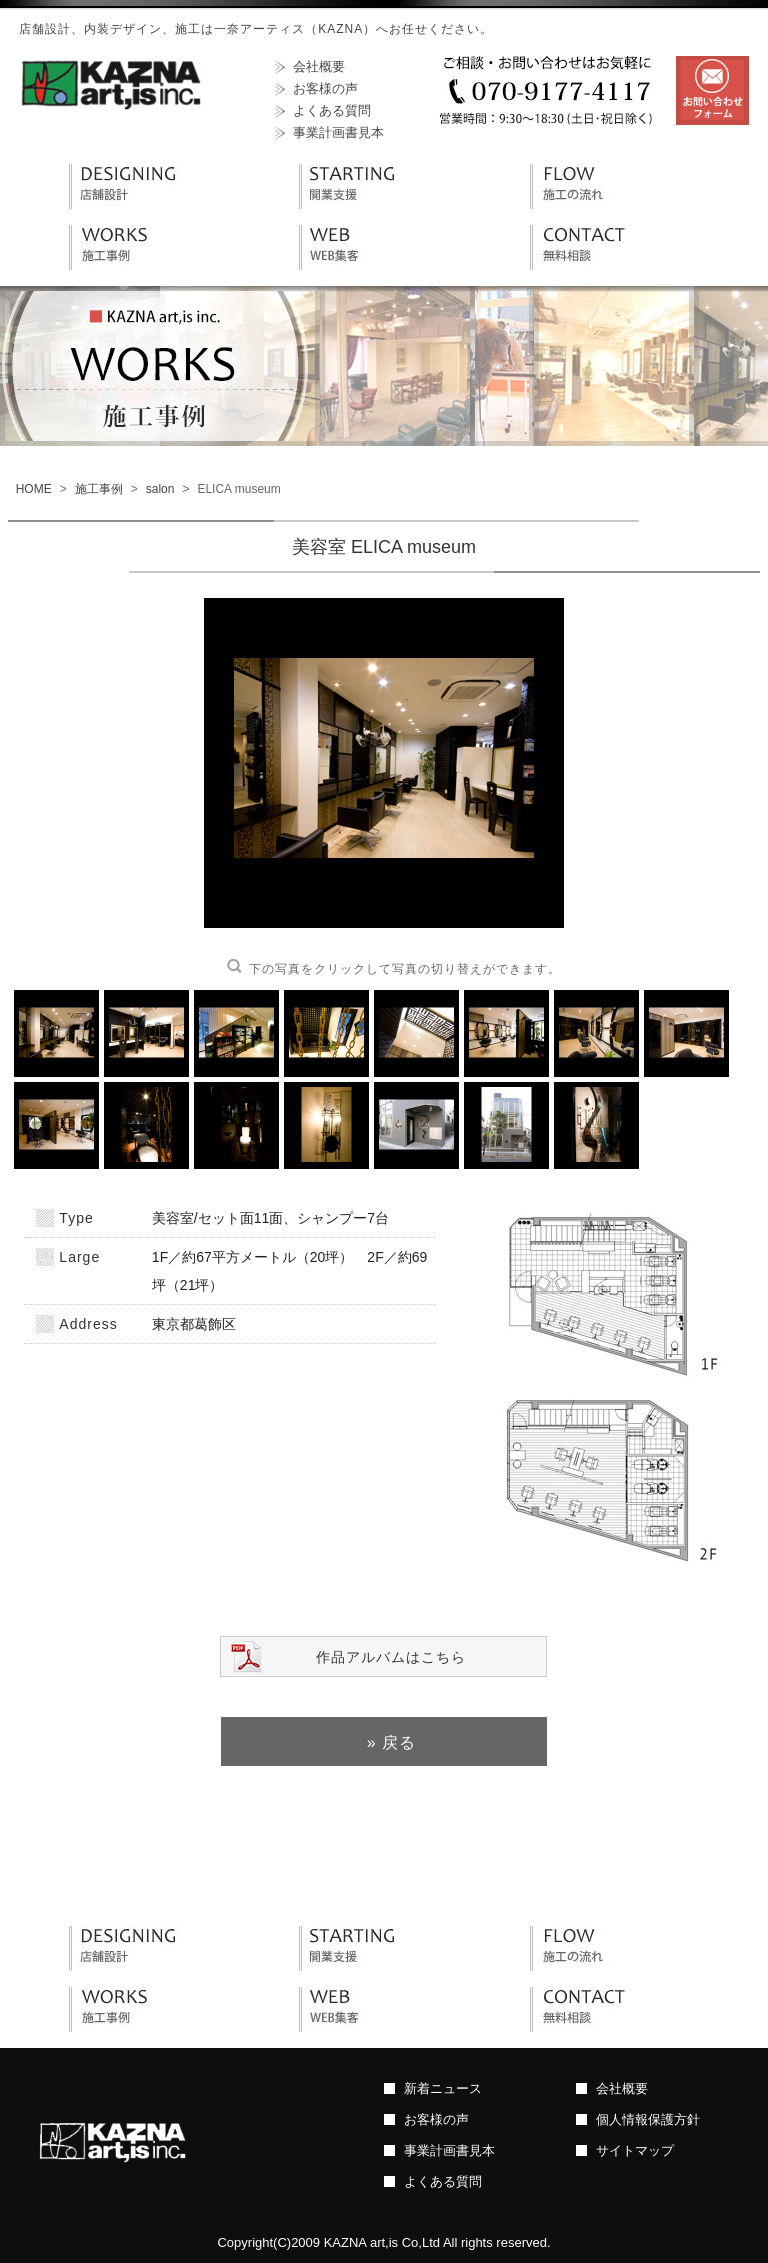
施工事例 (99, 489)
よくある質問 (332, 110)
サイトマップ (635, 2150)
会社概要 (319, 66)
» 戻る (391, 1742)
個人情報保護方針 (648, 2119)
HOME (34, 489)
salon (160, 489)
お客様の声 (325, 88)
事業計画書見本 (338, 132)
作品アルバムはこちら (391, 1657)
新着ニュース (443, 2088)
